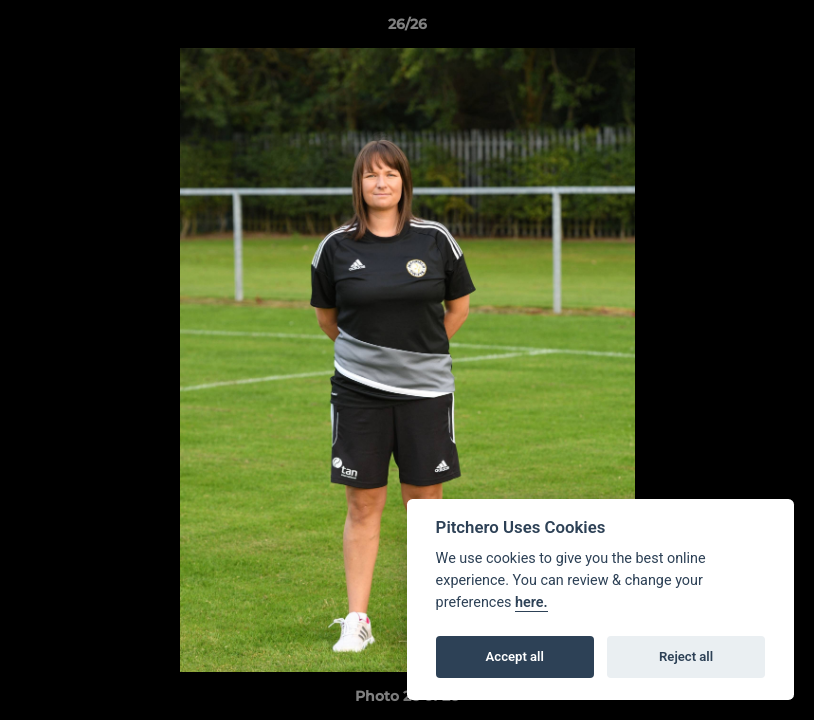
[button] (778, 29)
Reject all (686, 656)
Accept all (515, 656)
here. (531, 602)
